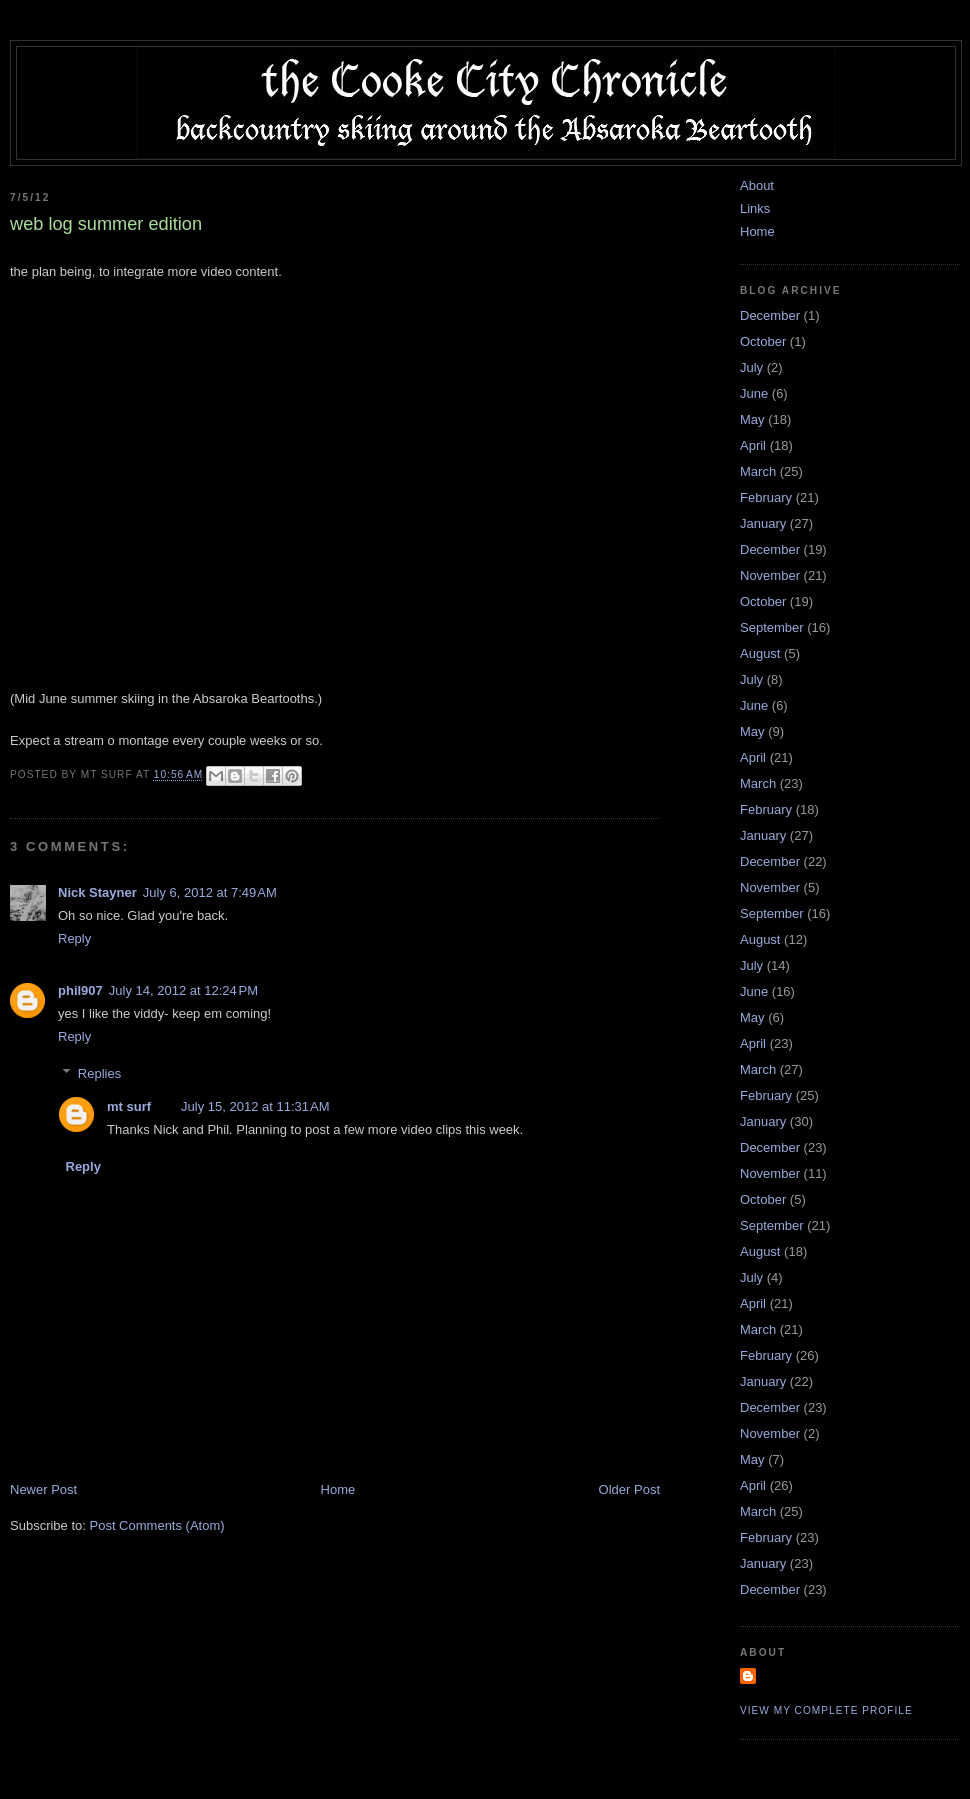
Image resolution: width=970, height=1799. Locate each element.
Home (338, 1489)
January (763, 523)
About (757, 185)
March (758, 471)
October (763, 341)
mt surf (129, 1106)
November (770, 575)
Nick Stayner (97, 892)
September (772, 627)
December (770, 315)
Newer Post (43, 1489)
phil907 (80, 990)
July (751, 367)
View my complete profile (826, 1710)
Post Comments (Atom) (157, 1525)
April (753, 445)
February (766, 497)
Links (755, 208)
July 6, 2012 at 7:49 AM (210, 892)
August (760, 653)
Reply (74, 938)
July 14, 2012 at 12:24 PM (183, 990)
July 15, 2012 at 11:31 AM (255, 1106)
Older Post (629, 1489)
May (752, 419)
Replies (99, 1073)
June (754, 393)
